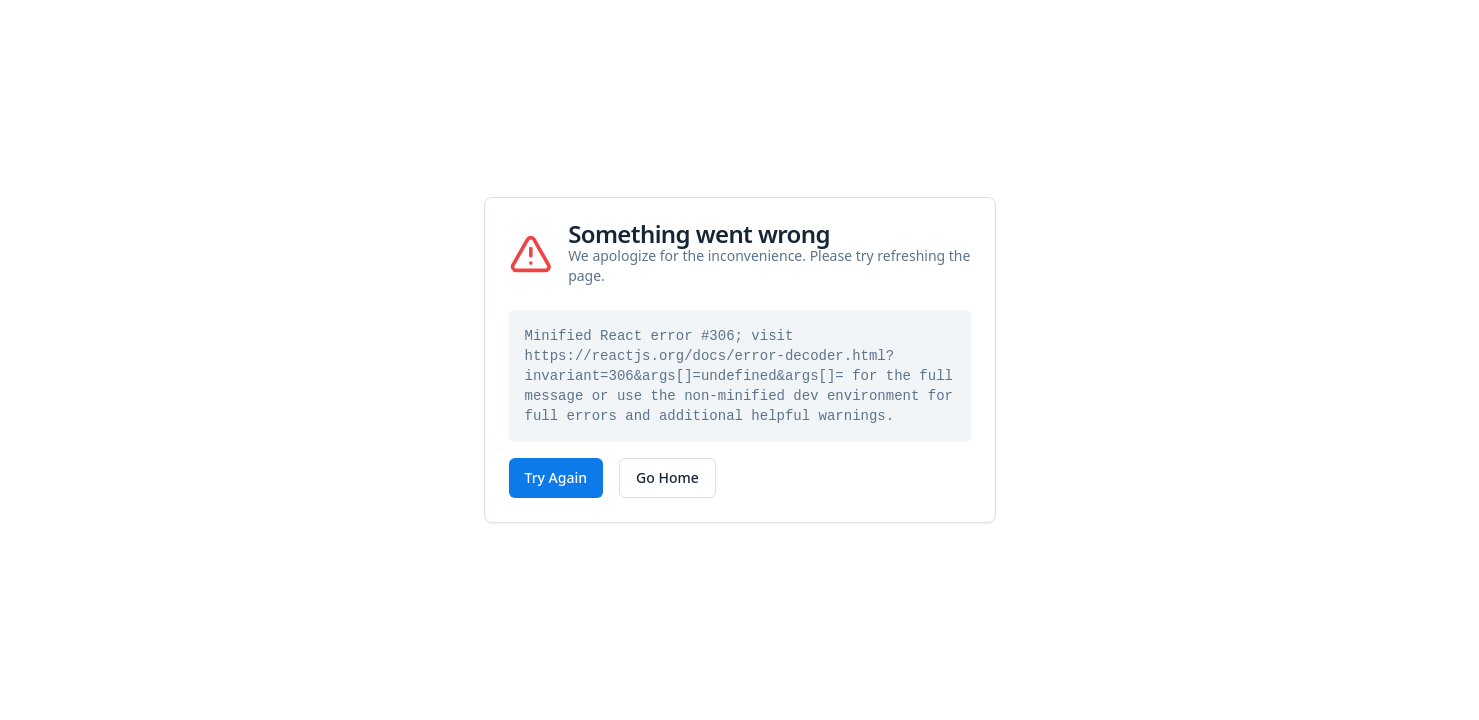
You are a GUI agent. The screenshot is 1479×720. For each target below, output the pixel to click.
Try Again (556, 477)
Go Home (667, 477)
